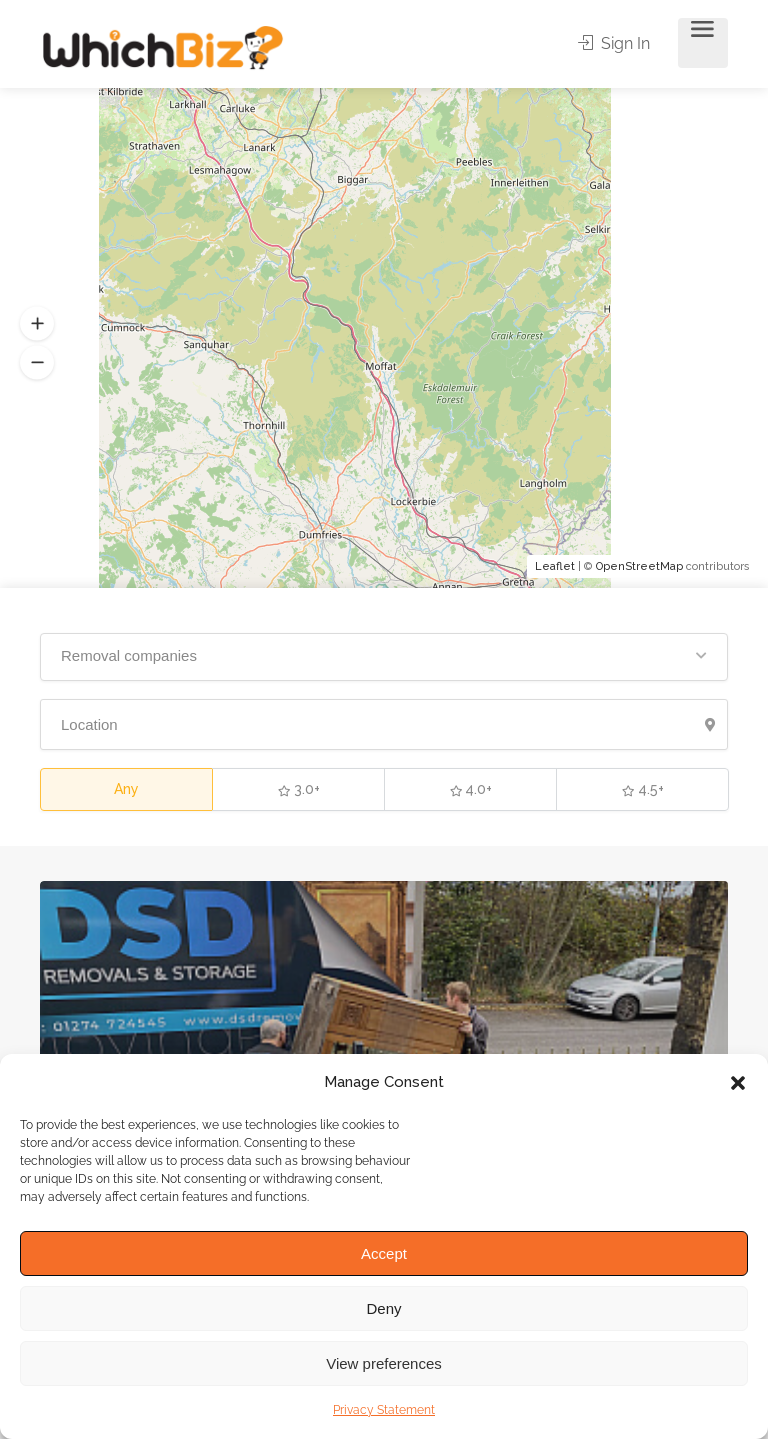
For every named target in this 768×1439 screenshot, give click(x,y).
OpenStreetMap (639, 566)
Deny (383, 1308)
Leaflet (555, 566)
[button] (738, 1083)
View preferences (384, 1363)
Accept (384, 1253)
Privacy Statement (384, 1410)
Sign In (615, 43)
